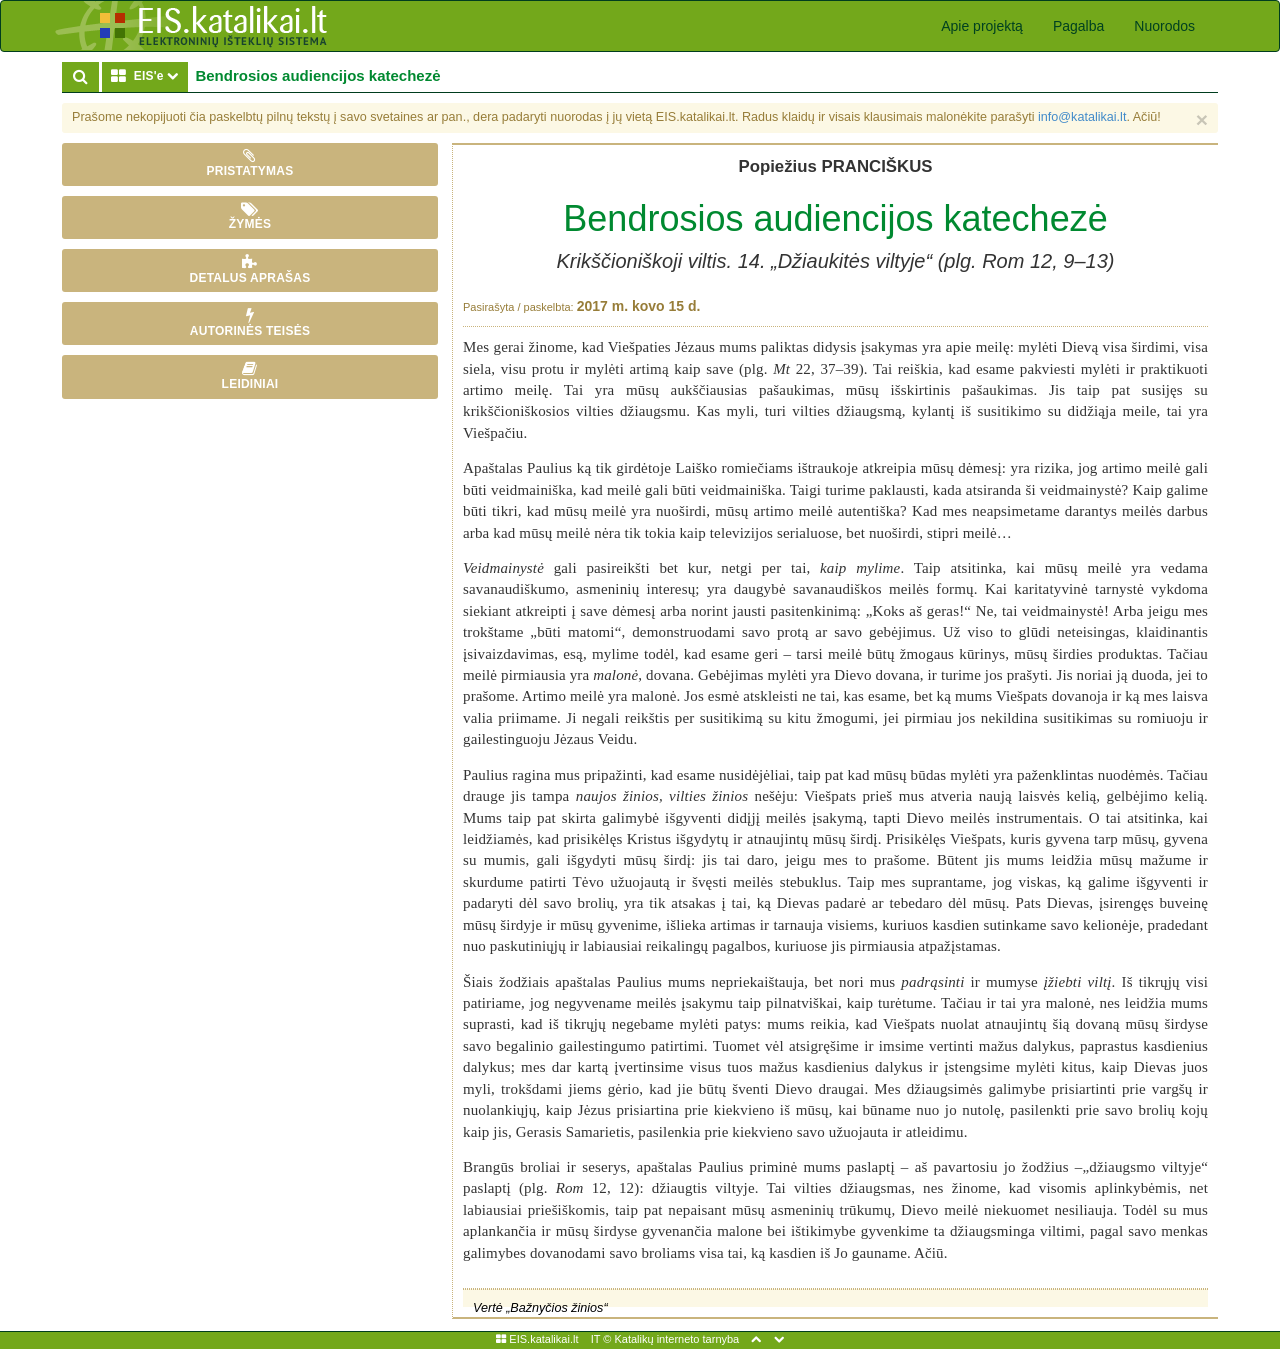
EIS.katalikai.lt (537, 1339)
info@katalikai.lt (1082, 117)
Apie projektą (982, 26)
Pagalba (1078, 26)
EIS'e (149, 75)
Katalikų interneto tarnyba (676, 1339)
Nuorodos (1164, 26)
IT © (601, 1339)
